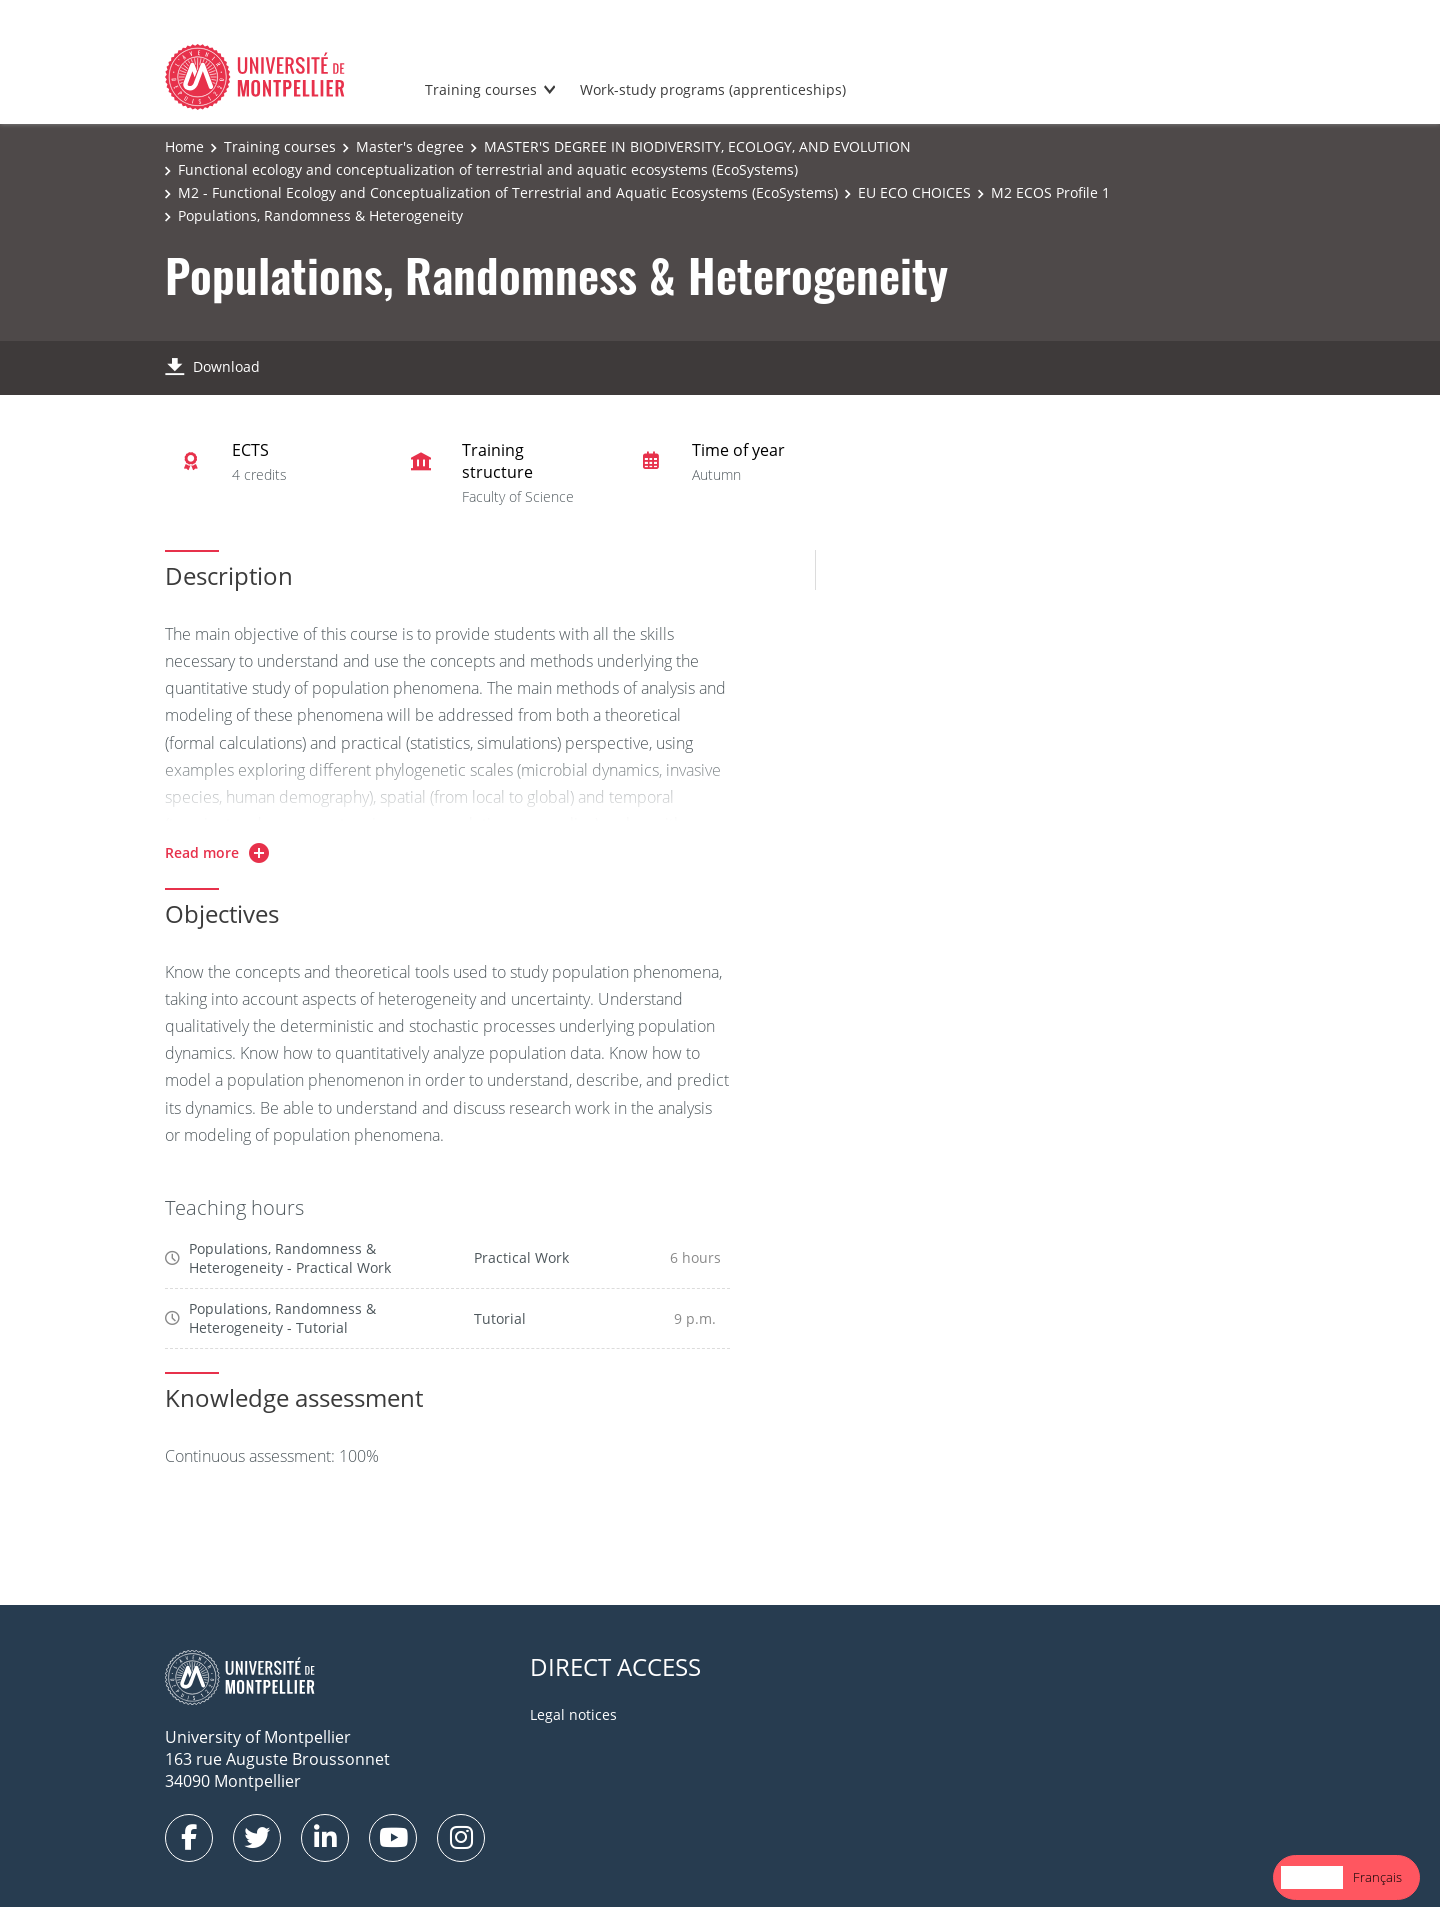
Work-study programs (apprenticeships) (713, 89)
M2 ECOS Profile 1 (1050, 192)
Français (1377, 1877)
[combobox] (1312, 1877)
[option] (1377, 1877)
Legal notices (573, 1714)
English (1312, 1877)
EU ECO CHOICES (914, 192)
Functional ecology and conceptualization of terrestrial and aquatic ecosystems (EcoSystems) (488, 169)
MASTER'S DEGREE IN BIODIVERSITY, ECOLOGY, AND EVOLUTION (697, 146)
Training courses (481, 89)
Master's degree (410, 146)
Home (184, 146)
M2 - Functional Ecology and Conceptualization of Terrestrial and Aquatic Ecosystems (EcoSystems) (508, 192)
